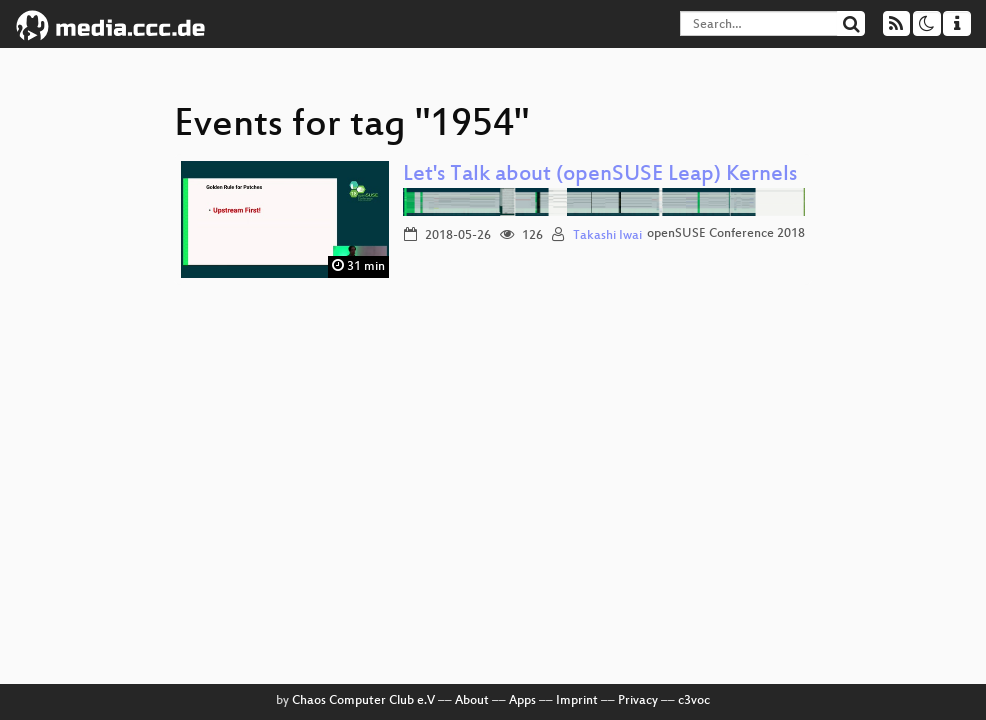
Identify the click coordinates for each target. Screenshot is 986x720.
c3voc (694, 701)
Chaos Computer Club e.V (363, 701)
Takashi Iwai (607, 236)
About (472, 701)
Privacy (638, 701)
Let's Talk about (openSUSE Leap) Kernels (600, 175)
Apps (522, 701)
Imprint (577, 701)
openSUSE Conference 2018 (726, 234)
